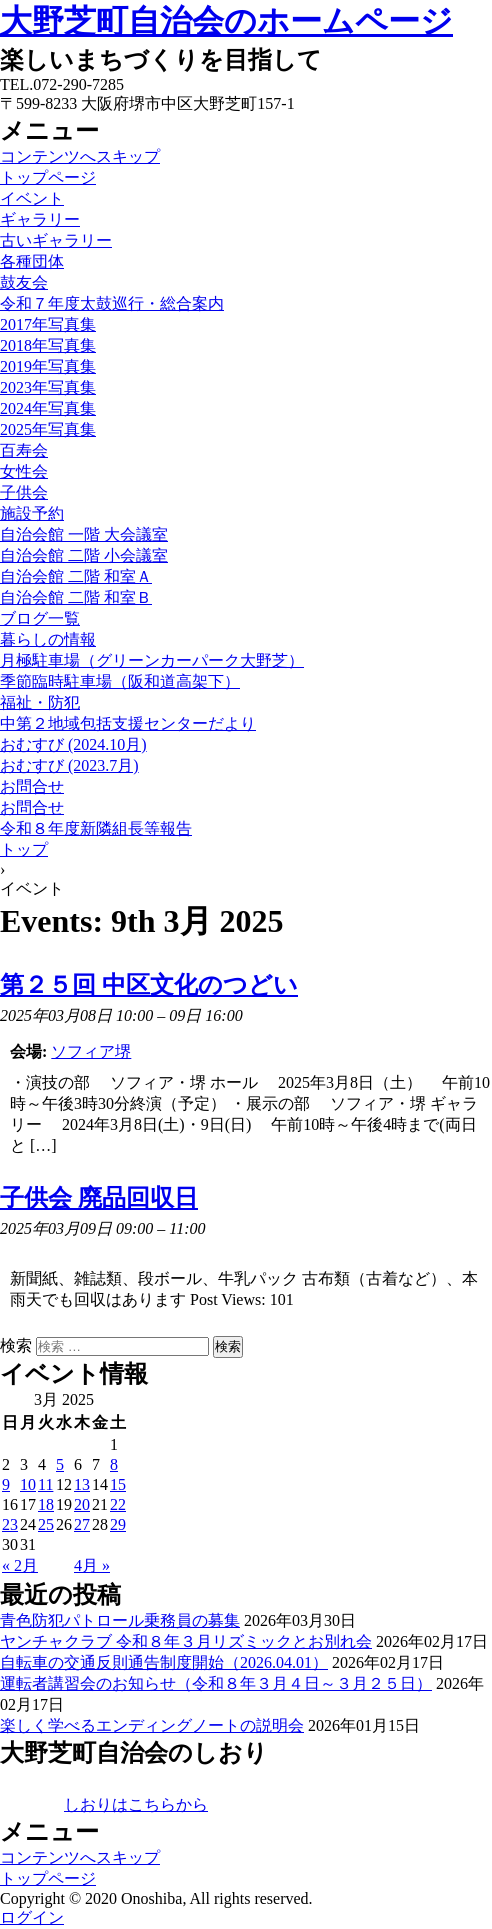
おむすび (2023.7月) (69, 765)
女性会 (24, 471)
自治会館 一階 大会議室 (84, 534)
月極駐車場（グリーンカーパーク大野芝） (152, 660)
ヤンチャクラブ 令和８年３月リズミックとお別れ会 (186, 1641)
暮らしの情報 (48, 639)
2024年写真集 (48, 408)
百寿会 (24, 450)
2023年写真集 (48, 387)
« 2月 (20, 1565)
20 (82, 1504)
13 (82, 1484)
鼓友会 (24, 282)
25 (46, 1524)
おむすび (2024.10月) (73, 744)
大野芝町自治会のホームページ (226, 21)
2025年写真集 (48, 429)
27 (82, 1524)
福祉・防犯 (40, 702)
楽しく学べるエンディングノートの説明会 (152, 1725)
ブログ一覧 (40, 618)
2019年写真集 (48, 366)
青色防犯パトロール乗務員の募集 (120, 1620)
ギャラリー (40, 219)
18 (46, 1504)
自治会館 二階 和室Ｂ (76, 597)
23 (10, 1524)
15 (118, 1484)
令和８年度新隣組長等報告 (96, 828)
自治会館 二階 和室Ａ (76, 576)
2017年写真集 (48, 324)
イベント (32, 198)
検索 (16, 1345)
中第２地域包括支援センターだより (128, 723)
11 (45, 1484)
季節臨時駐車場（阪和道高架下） (120, 681)
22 (118, 1504)
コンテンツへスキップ (80, 156)
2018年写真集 (48, 345)
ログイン (32, 1917)
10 (28, 1484)
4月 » (92, 1565)
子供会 (24, 492)
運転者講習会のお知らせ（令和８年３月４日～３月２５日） (216, 1683)
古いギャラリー (56, 240)
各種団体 (32, 261)
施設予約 (32, 513)
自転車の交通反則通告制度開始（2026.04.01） (164, 1662)
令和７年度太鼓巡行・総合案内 (112, 303)
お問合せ (32, 786)
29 (118, 1524)
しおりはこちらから (136, 1804)
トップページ (48, 177)
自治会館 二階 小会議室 (84, 555)
